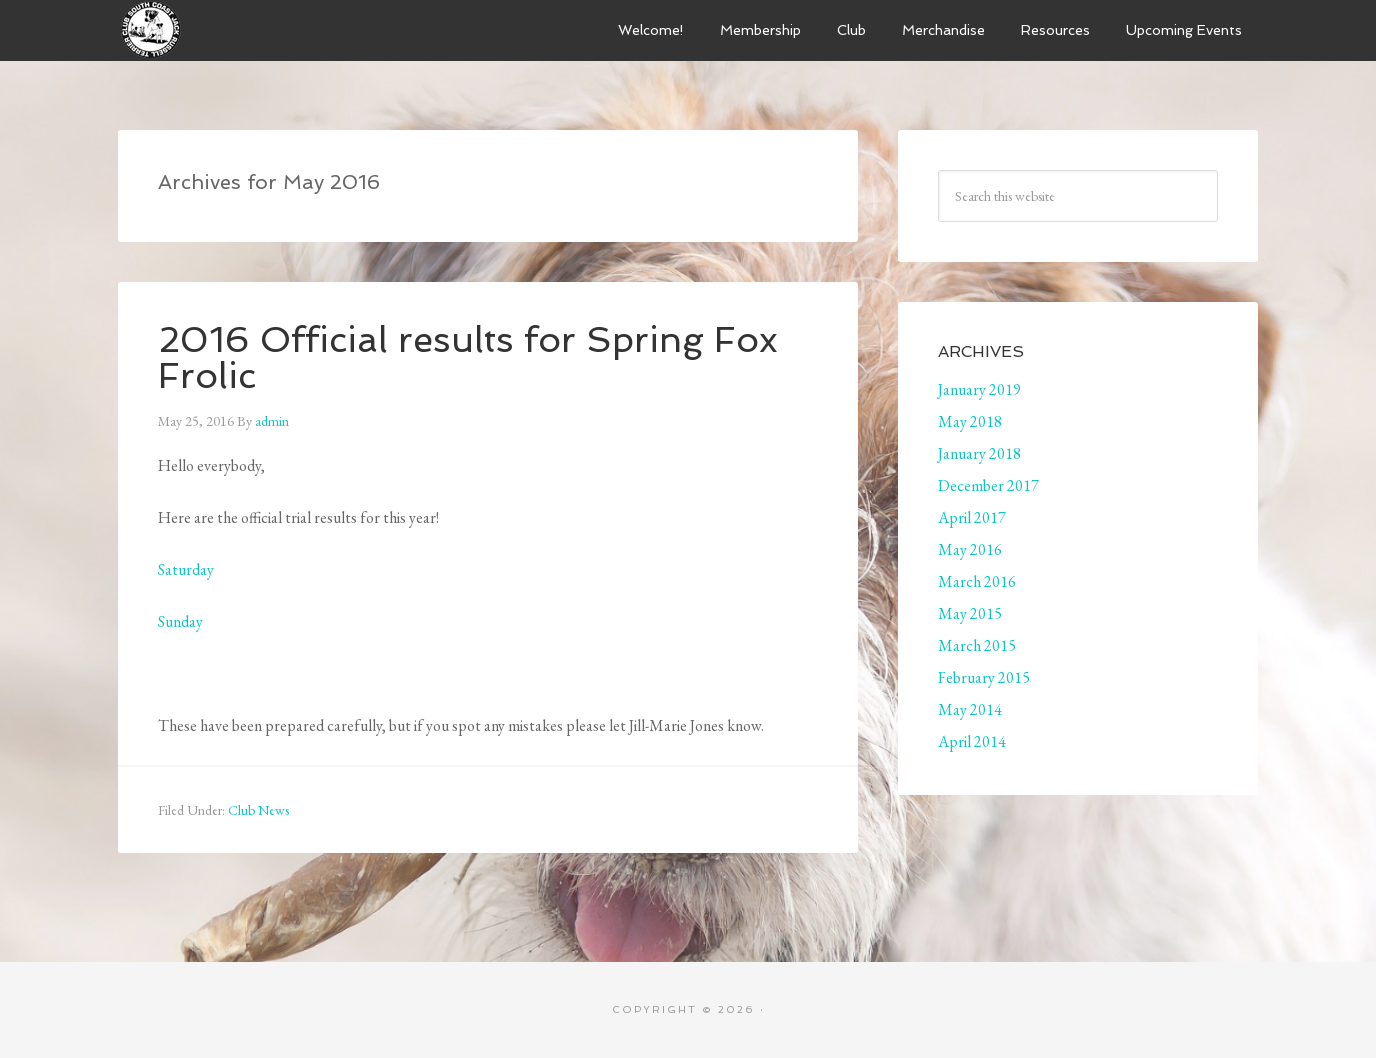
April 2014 (972, 741)
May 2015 (970, 613)
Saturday (186, 569)
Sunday (180, 621)
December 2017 (988, 485)
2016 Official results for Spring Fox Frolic (468, 357)
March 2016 (977, 581)
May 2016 (970, 549)
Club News (258, 810)
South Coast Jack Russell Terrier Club (268, 30)
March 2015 (977, 645)
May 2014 (970, 709)
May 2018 (970, 421)
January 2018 (979, 453)
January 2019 (979, 389)
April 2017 (972, 517)
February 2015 (984, 677)
